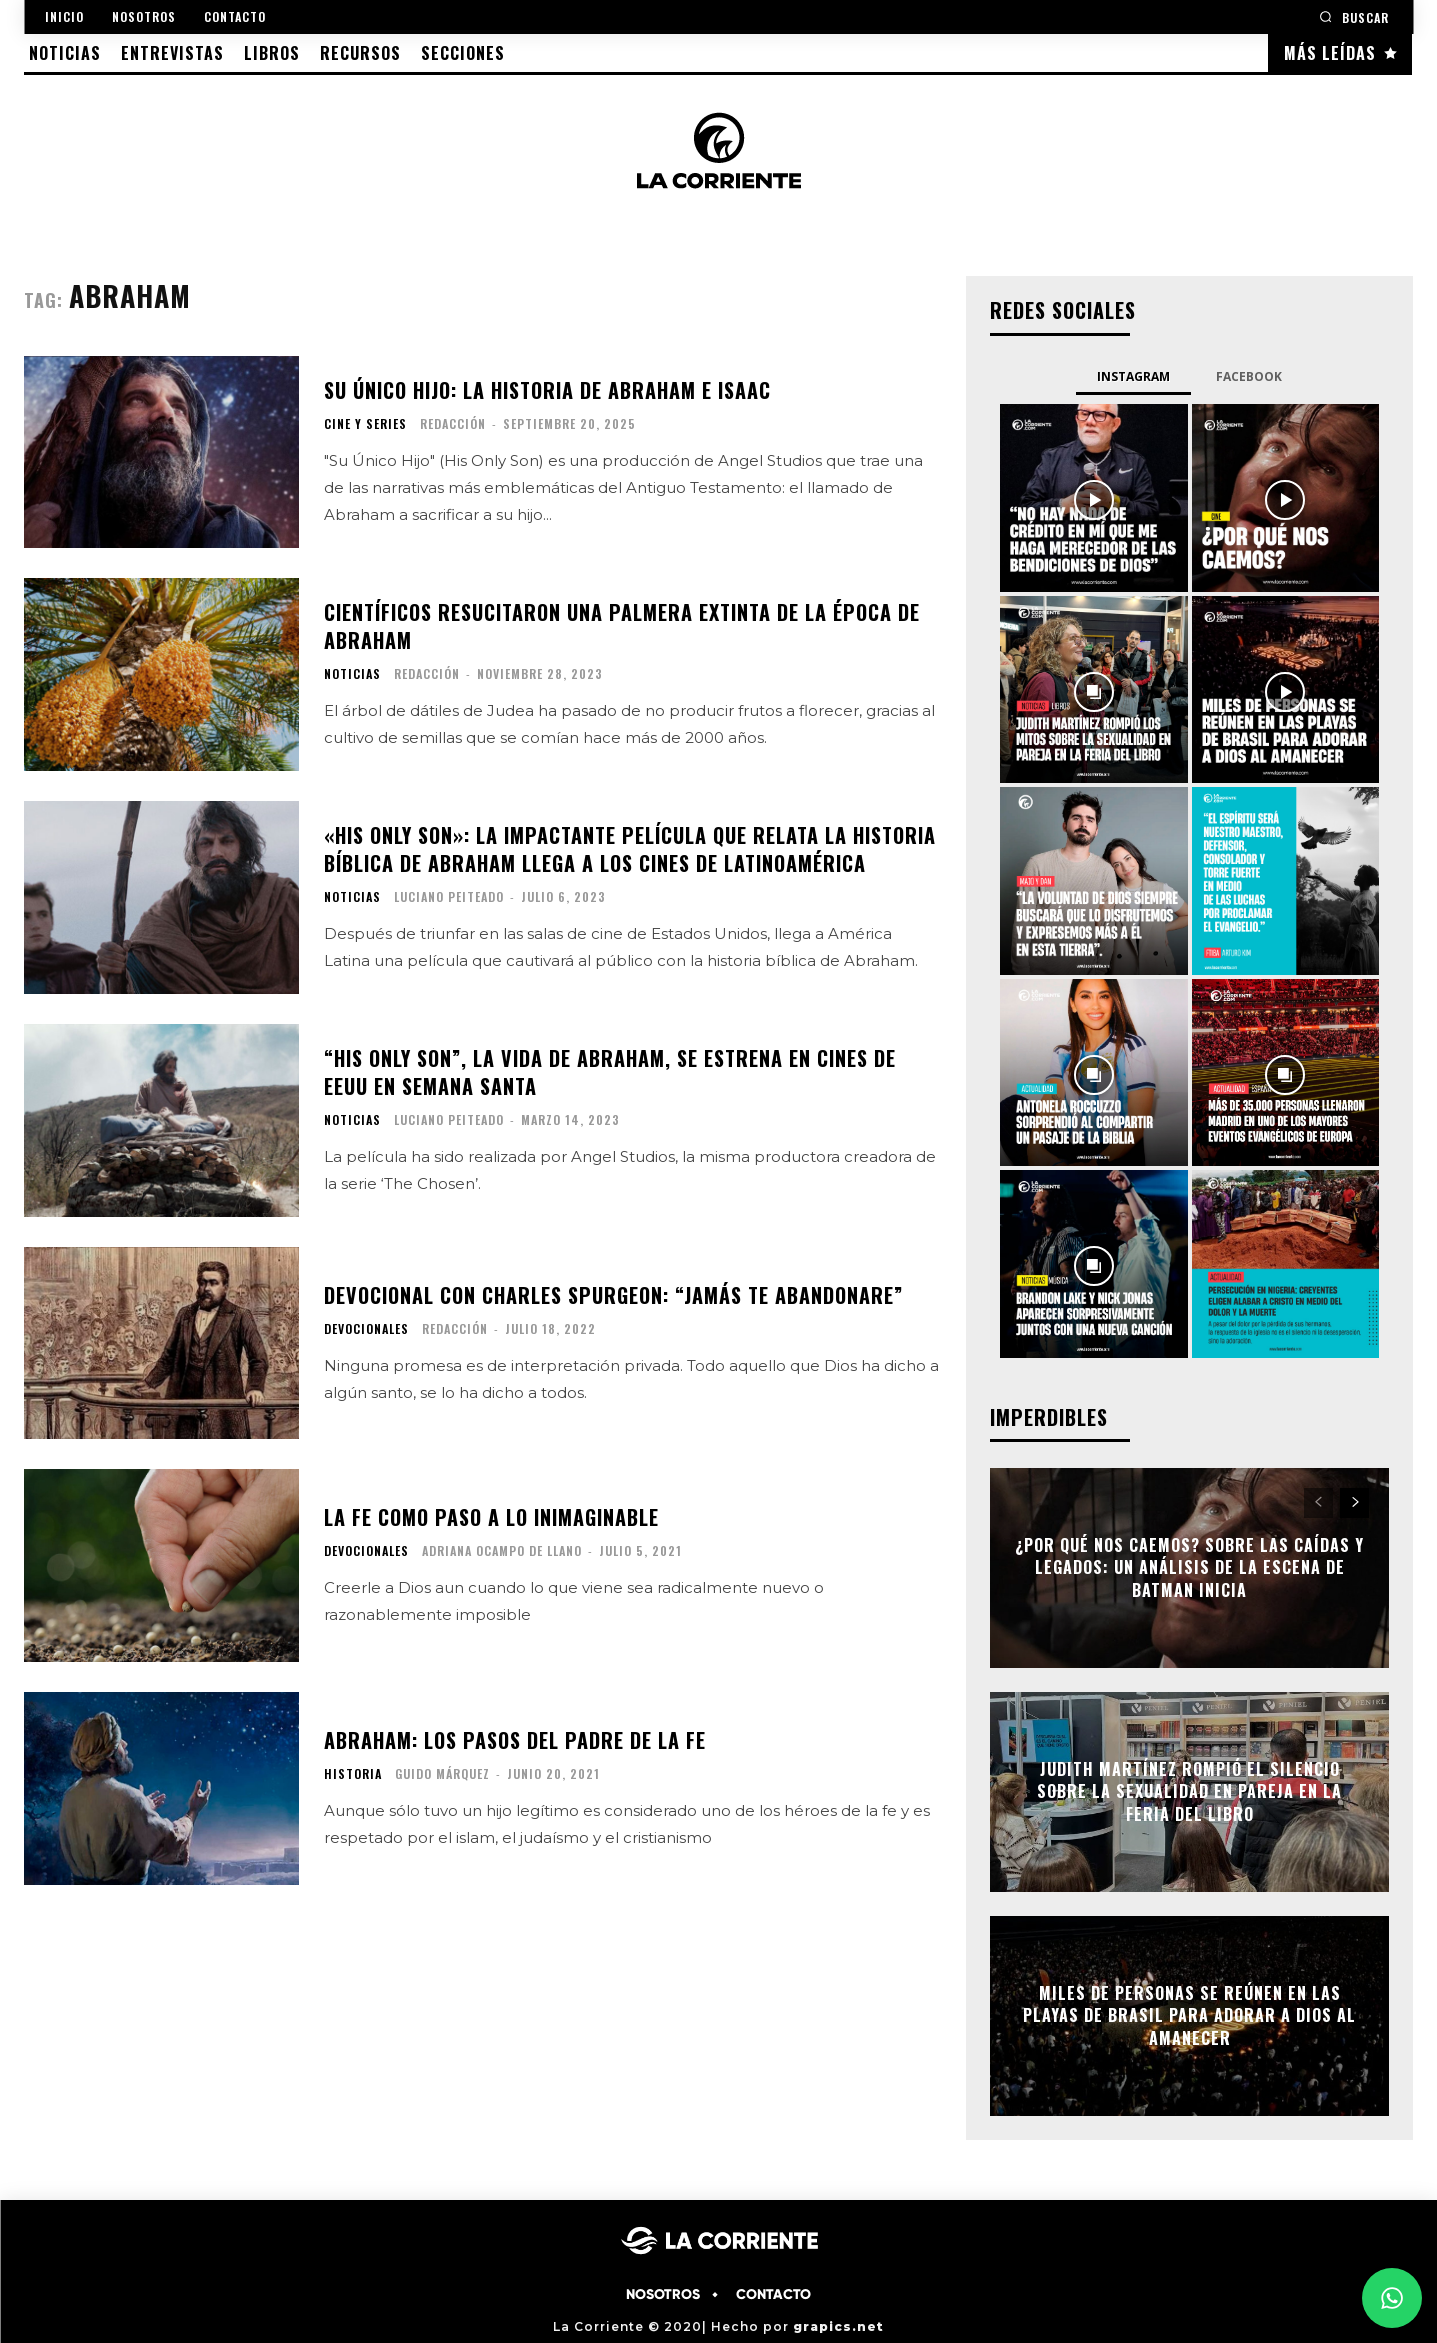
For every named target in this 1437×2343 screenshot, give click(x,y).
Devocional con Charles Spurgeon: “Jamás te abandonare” (613, 1295)
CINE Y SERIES (365, 424)
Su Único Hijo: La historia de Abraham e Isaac (547, 390)
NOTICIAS (352, 674)
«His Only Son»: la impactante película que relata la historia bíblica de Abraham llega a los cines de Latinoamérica (630, 849)
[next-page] (1354, 1503)
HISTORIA (353, 1774)
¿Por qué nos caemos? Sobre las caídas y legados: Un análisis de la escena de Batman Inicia (1189, 1567)
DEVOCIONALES (366, 1329)
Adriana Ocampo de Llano (502, 1550)
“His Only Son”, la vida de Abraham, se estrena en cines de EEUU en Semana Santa (610, 1072)
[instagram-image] (1094, 498)
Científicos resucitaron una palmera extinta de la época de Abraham (622, 626)
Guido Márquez (442, 1773)
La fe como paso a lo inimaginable (491, 1517)
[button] (1354, 16)
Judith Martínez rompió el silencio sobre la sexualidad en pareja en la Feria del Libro (1189, 1791)
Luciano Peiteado (449, 896)
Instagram (1133, 376)
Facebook (1249, 376)
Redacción (453, 423)
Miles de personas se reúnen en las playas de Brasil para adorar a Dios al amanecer (1189, 2015)
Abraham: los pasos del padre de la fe (515, 1740)
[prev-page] (1318, 1503)
